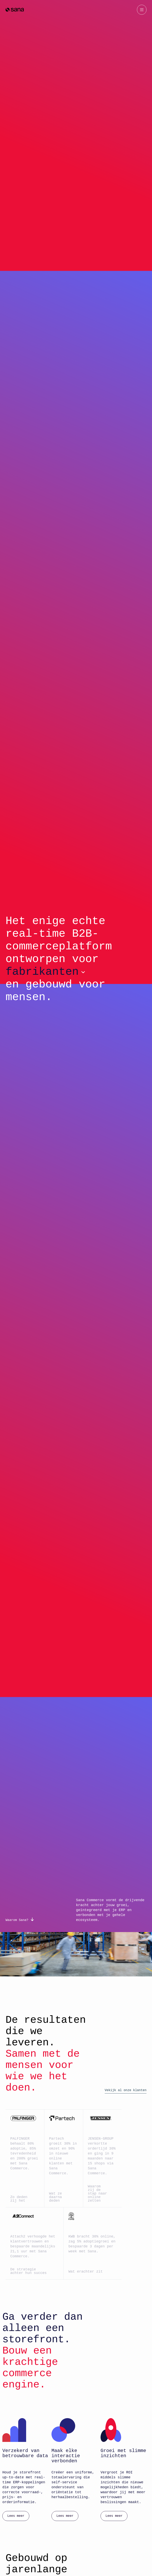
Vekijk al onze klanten (125, 2090)
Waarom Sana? (20, 1920)
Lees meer (15, 2516)
